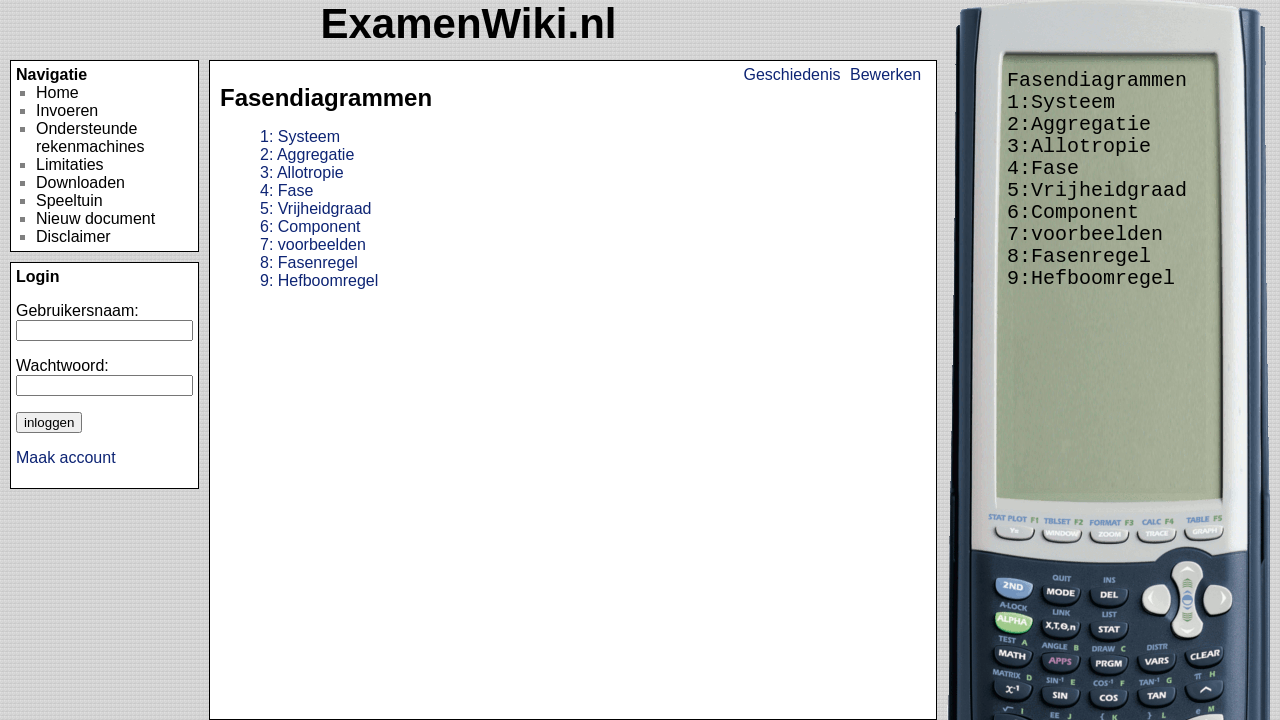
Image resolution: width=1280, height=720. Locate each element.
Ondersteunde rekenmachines (90, 137)
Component (310, 226)
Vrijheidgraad (315, 208)
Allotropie (302, 172)
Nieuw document (95, 218)
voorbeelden (313, 244)
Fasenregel (309, 262)
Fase (286, 190)
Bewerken (885, 74)
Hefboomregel (319, 280)
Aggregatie (307, 154)
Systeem (300, 136)
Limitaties (70, 164)
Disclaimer (73, 236)
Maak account (66, 457)
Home (57, 92)
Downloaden (80, 182)
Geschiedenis (792, 74)
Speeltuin (69, 200)
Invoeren (67, 110)
